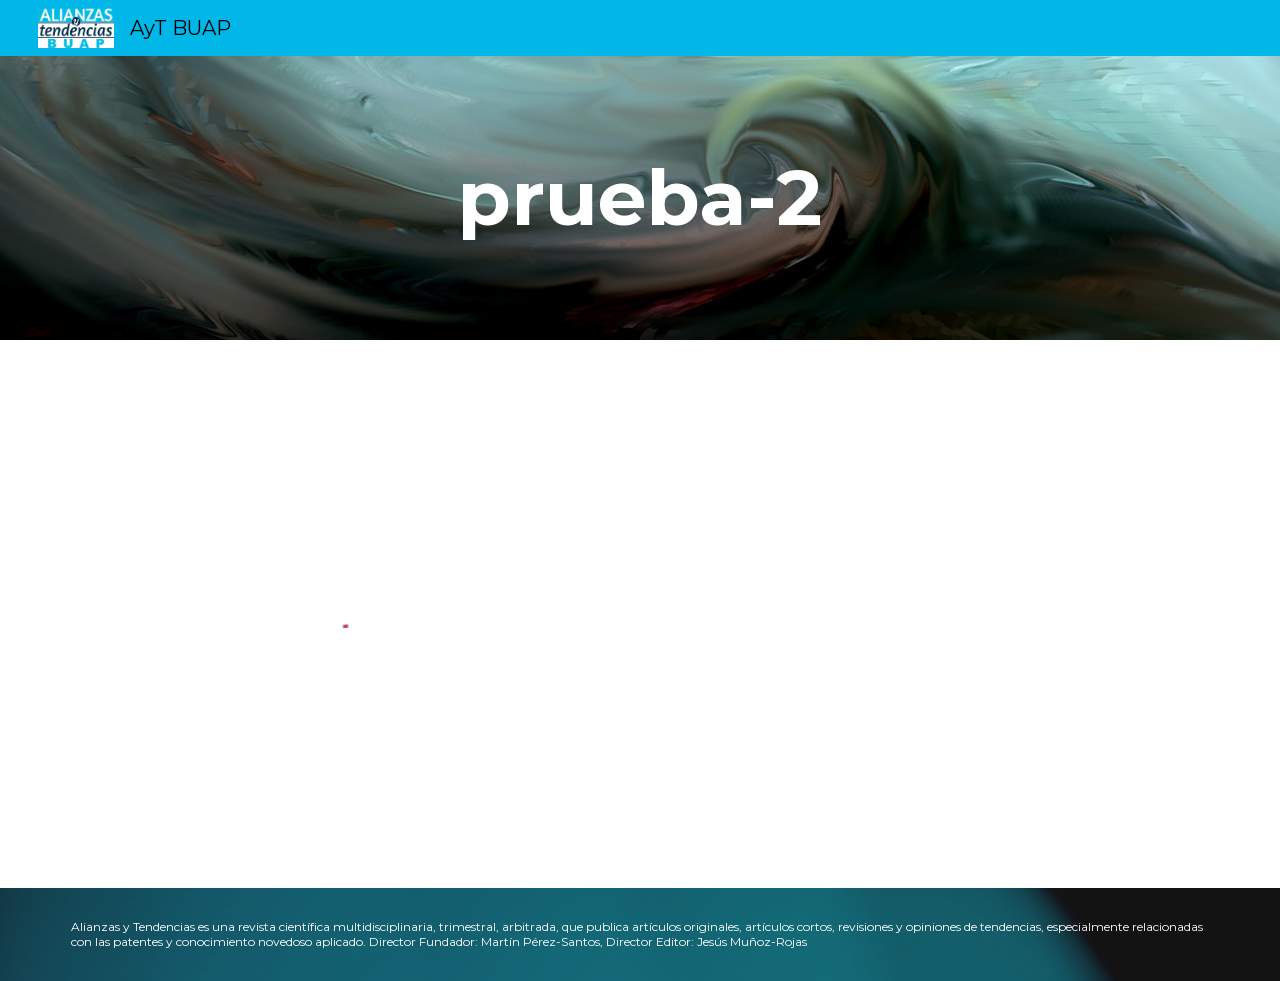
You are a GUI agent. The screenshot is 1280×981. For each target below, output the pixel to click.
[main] (640, 198)
